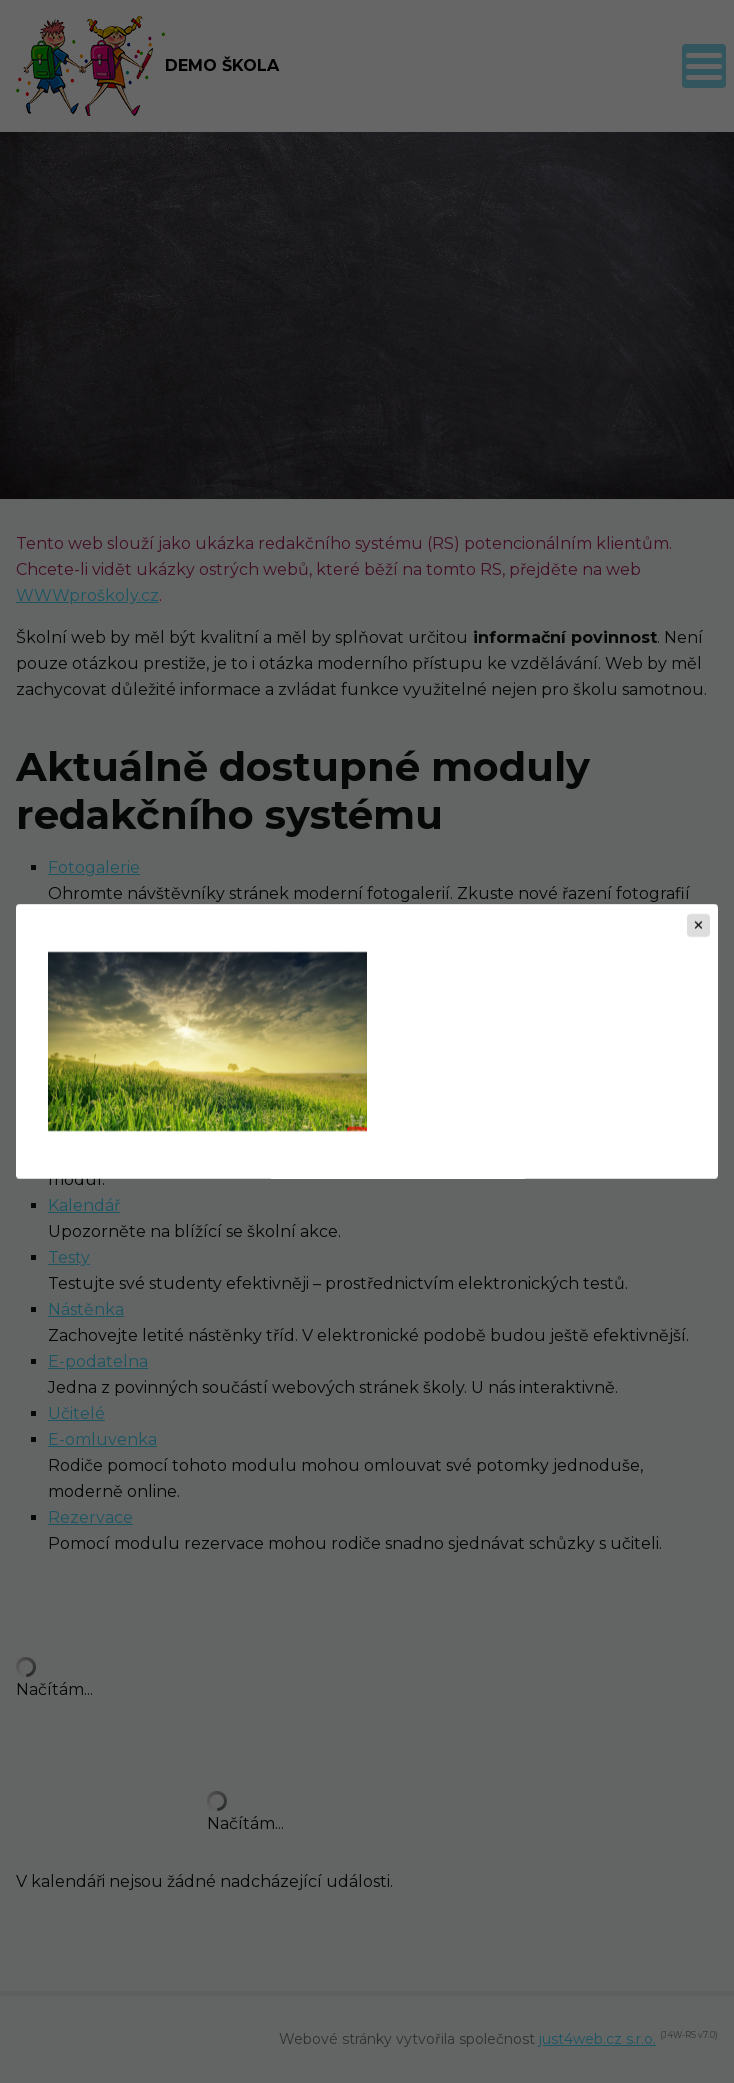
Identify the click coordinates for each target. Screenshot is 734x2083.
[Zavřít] (698, 925)
